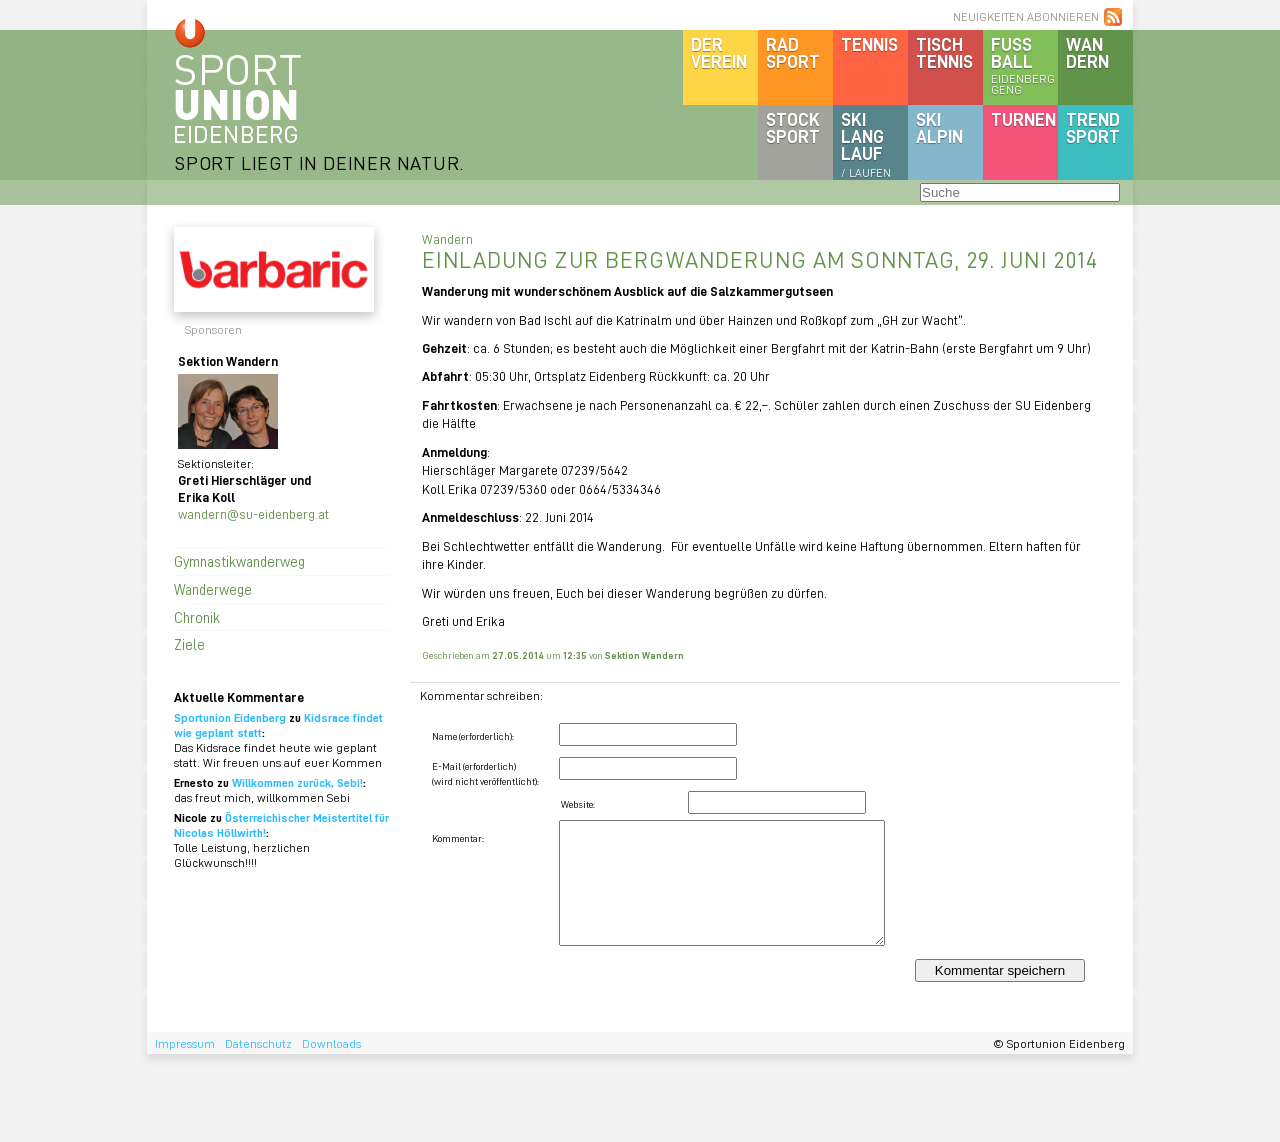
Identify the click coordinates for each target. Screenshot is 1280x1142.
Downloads (331, 1043)
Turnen (1023, 119)
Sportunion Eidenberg (230, 717)
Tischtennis (944, 52)
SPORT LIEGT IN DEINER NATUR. (319, 162)
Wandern (1087, 52)
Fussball (1024, 65)
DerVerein (719, 52)
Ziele (189, 644)
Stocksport (793, 127)
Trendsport (1093, 127)
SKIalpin (939, 127)
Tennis (869, 44)
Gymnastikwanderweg (239, 561)
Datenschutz (258, 1043)
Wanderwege (213, 589)
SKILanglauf (866, 144)
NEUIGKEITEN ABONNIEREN (1026, 16)
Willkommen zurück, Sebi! (297, 782)
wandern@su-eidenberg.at (253, 513)
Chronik (197, 617)
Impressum (185, 1043)
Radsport (793, 52)
